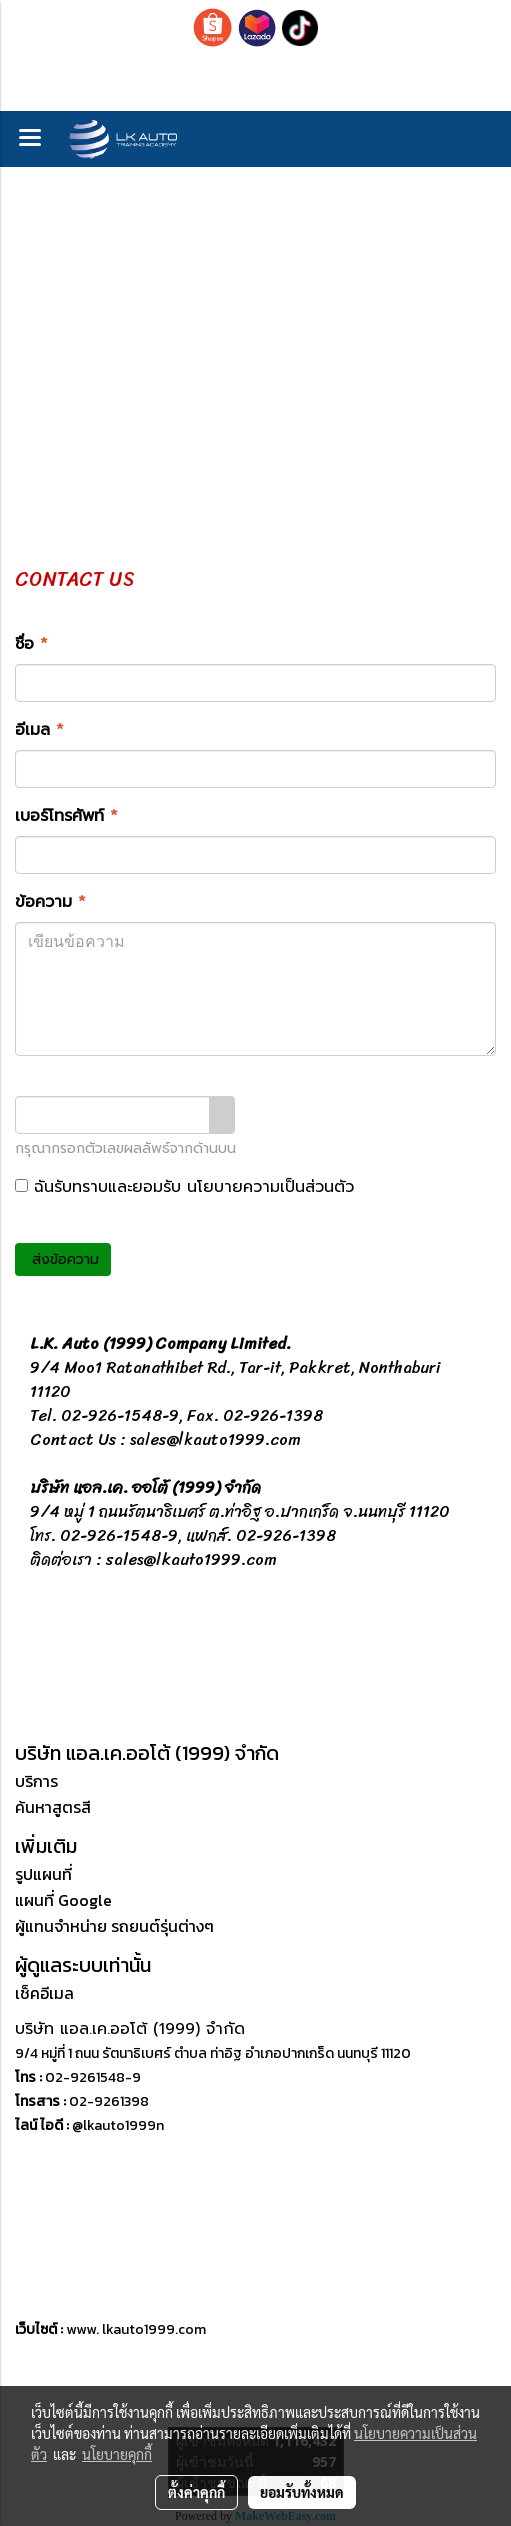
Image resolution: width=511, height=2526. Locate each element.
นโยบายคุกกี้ (117, 2454)
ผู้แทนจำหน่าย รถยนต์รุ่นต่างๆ (114, 1926)
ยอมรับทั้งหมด (302, 2492)
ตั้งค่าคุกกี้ (196, 2492)
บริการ (36, 1781)
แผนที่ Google (63, 1900)
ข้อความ (50, 902)
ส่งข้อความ (63, 1259)
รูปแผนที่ (43, 1874)
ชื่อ (31, 644)
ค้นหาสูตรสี (53, 1807)
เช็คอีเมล (44, 1993)
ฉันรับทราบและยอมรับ (184, 1187)
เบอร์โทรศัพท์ (66, 816)
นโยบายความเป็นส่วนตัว (270, 1187)
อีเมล (39, 730)
